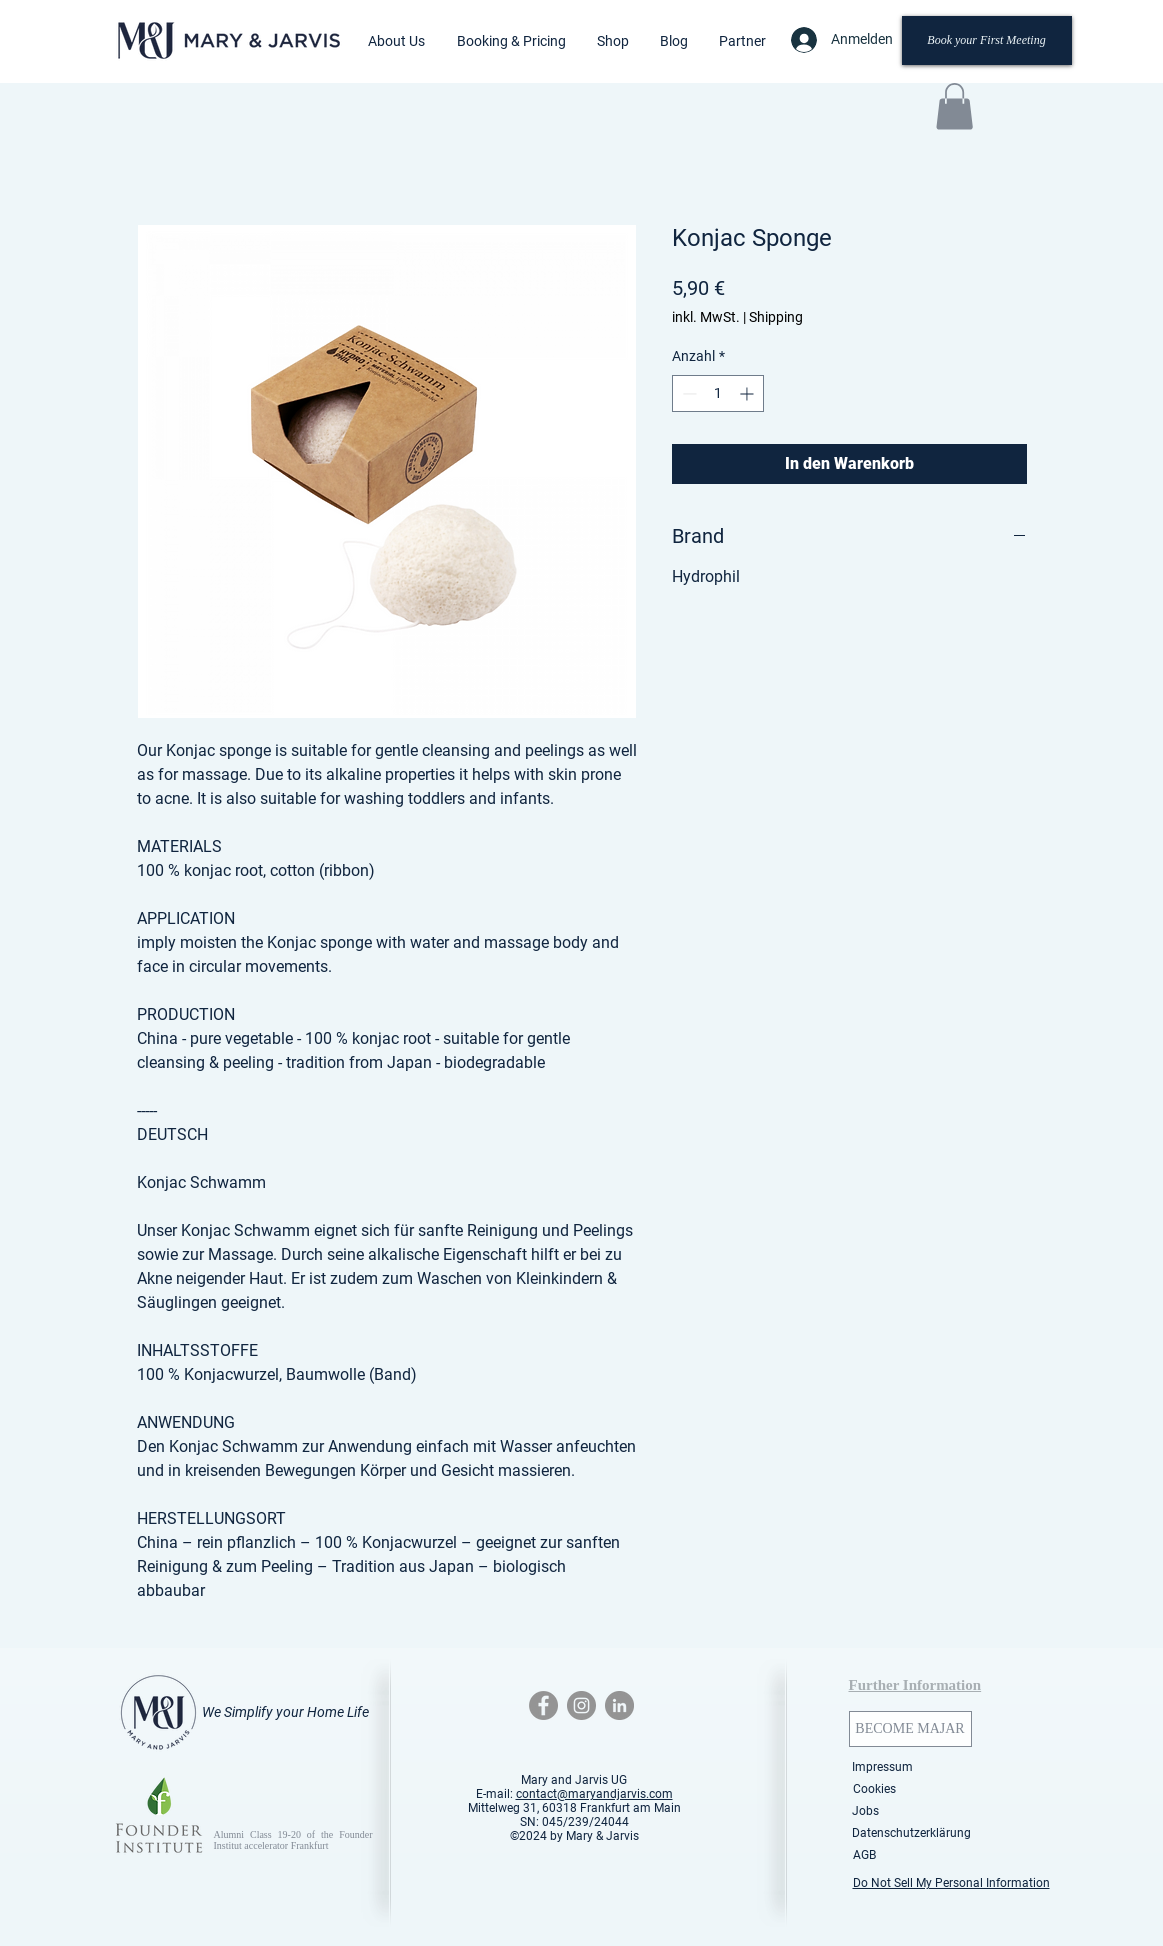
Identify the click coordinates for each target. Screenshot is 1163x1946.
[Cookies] (875, 1789)
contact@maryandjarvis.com (594, 1794)
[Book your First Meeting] (987, 40)
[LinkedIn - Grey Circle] (619, 1705)
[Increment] (748, 393)
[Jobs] (866, 1811)
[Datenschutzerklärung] (911, 1833)
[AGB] (865, 1855)
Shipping (776, 317)
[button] (396, 41)
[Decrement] (687, 393)
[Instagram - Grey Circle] (581, 1705)
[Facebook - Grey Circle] (543, 1705)
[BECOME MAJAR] (910, 1729)
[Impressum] (883, 1767)
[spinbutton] (718, 393)
